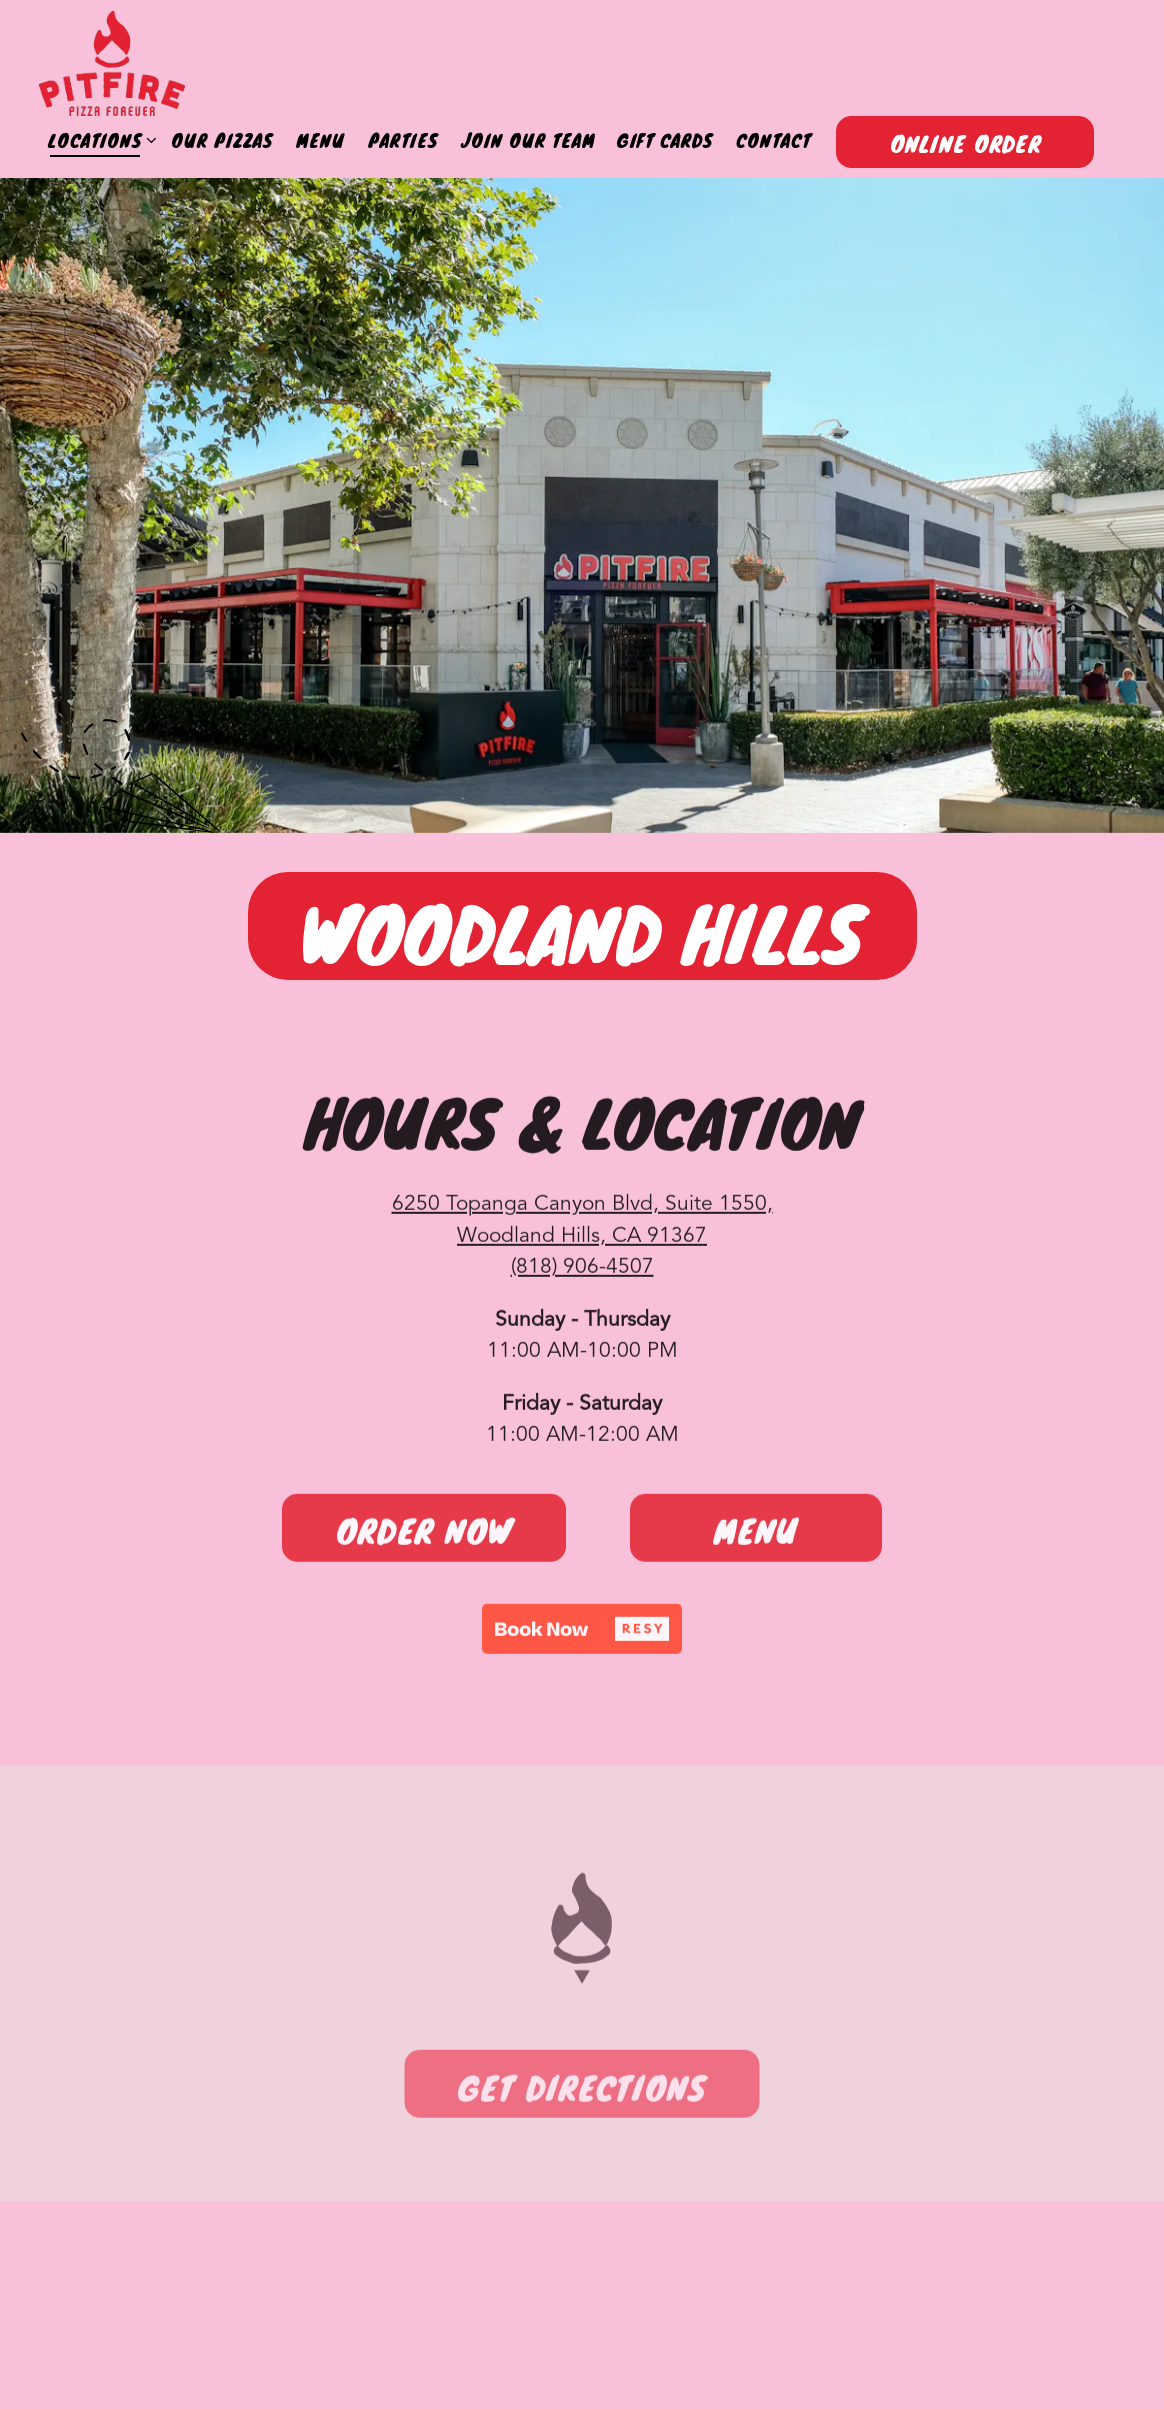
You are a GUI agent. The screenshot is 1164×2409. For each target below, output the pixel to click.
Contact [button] (773, 140)
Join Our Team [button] (528, 140)
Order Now (424, 1533)
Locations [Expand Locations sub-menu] (98, 140)
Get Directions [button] (582, 2093)
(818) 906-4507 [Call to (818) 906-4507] (582, 1270)
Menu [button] (320, 140)
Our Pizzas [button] (222, 140)
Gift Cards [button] (665, 140)
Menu (756, 1533)
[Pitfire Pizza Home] (112, 63)
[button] (582, 1632)
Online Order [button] (965, 144)
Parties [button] (403, 140)
